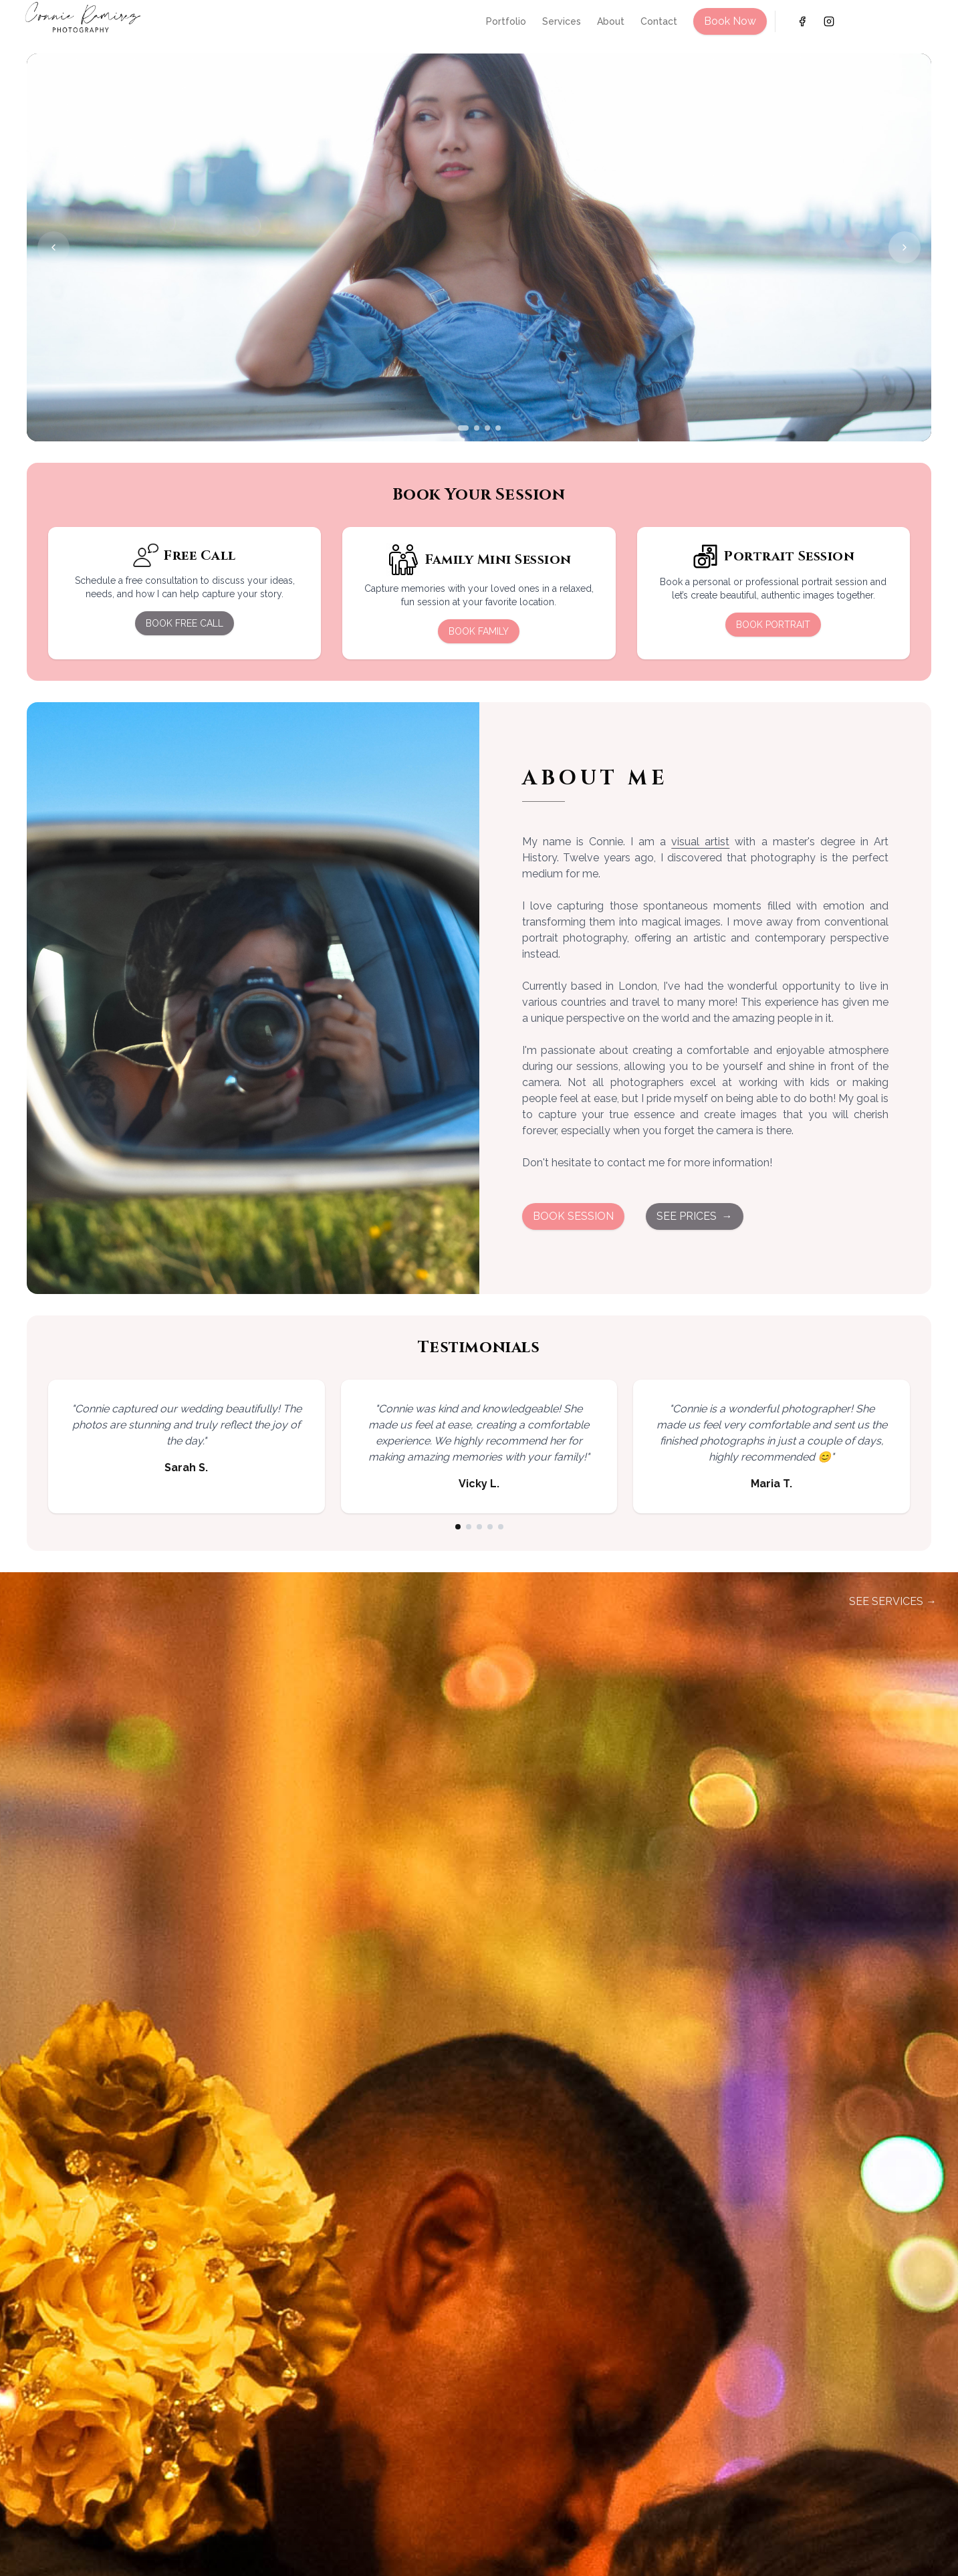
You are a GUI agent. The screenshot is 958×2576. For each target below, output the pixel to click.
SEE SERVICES (893, 1602)
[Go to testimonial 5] (500, 1526)
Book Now (730, 21)
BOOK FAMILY (479, 631)
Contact (658, 21)
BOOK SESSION (573, 1216)
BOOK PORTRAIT (773, 624)
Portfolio (506, 21)
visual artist (700, 841)
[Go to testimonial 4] (490, 1526)
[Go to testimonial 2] (468, 1526)
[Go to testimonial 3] (479, 1526)
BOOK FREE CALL (184, 623)
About (610, 21)
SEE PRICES (694, 1216)
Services (561, 21)
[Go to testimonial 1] (458, 1526)
